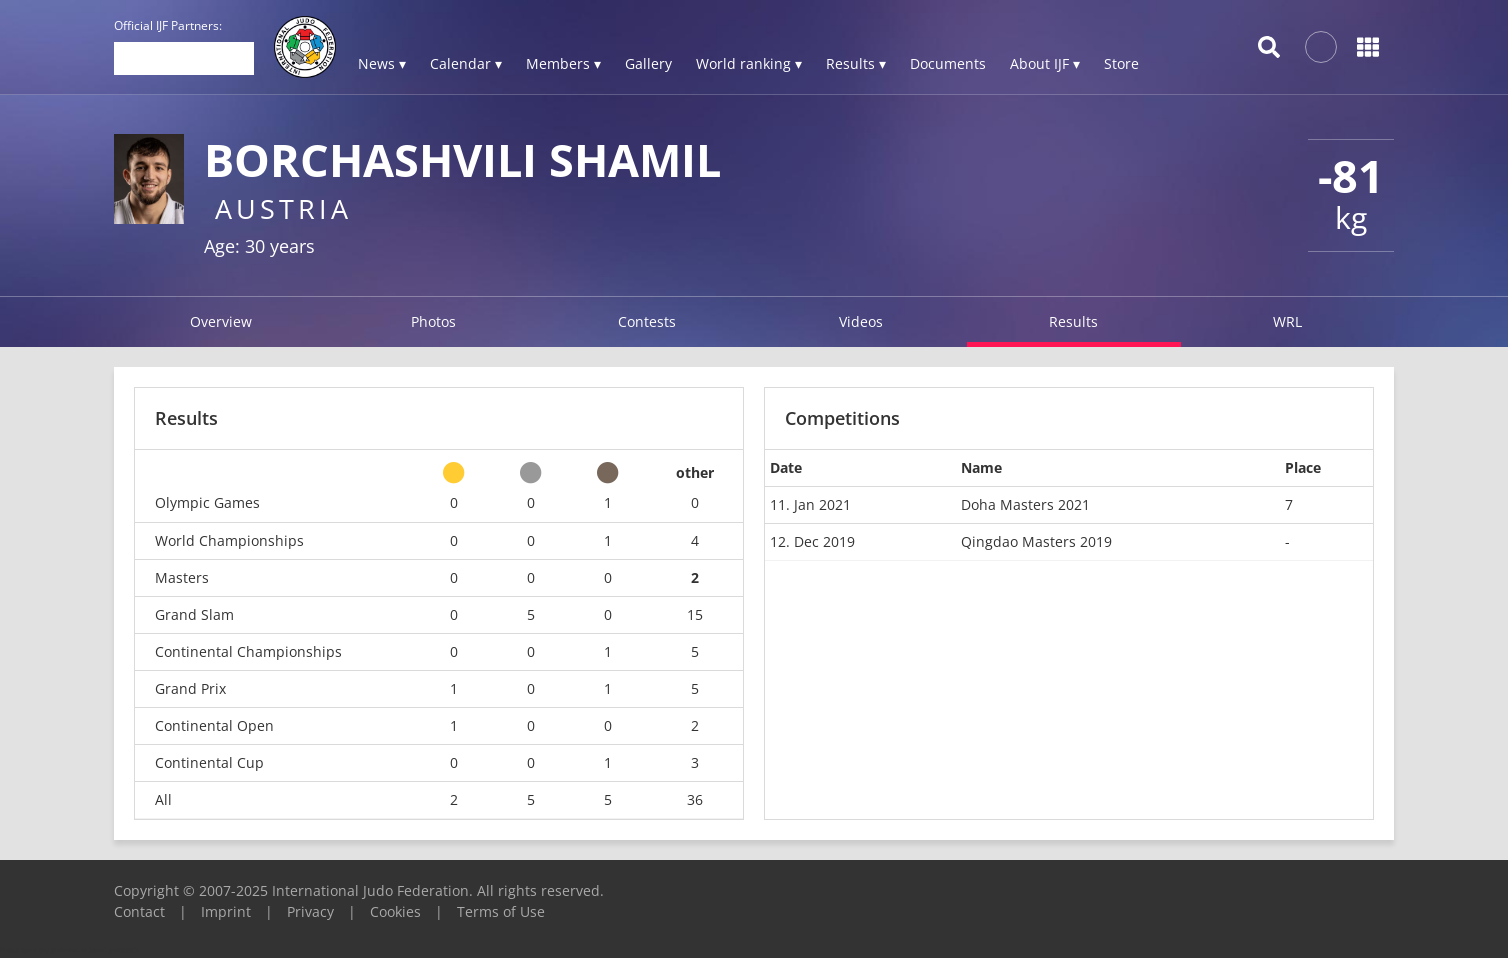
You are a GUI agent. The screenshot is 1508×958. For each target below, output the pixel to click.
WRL (1287, 321)
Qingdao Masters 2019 (1036, 541)
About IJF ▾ (1045, 63)
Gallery (648, 63)
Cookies (395, 911)
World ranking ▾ (749, 63)
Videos (861, 321)
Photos (433, 321)
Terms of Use (501, 911)
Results (1073, 321)
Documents (948, 63)
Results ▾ (856, 63)
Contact (139, 911)
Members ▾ (563, 63)
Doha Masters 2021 (1025, 504)
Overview (221, 321)
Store (1121, 63)
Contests (647, 321)
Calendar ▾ (466, 63)
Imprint (226, 911)
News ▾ (382, 63)
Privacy (310, 911)
